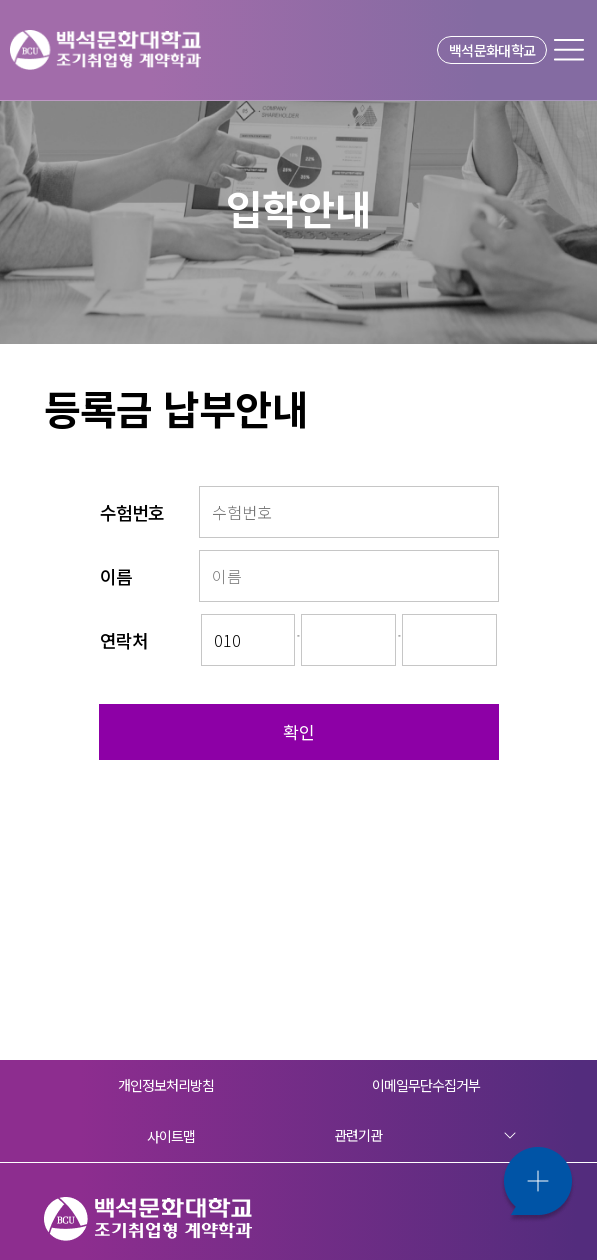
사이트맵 (171, 1136)
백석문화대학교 (492, 50)
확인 (299, 731)
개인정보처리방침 (166, 1085)
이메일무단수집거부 (426, 1085)
